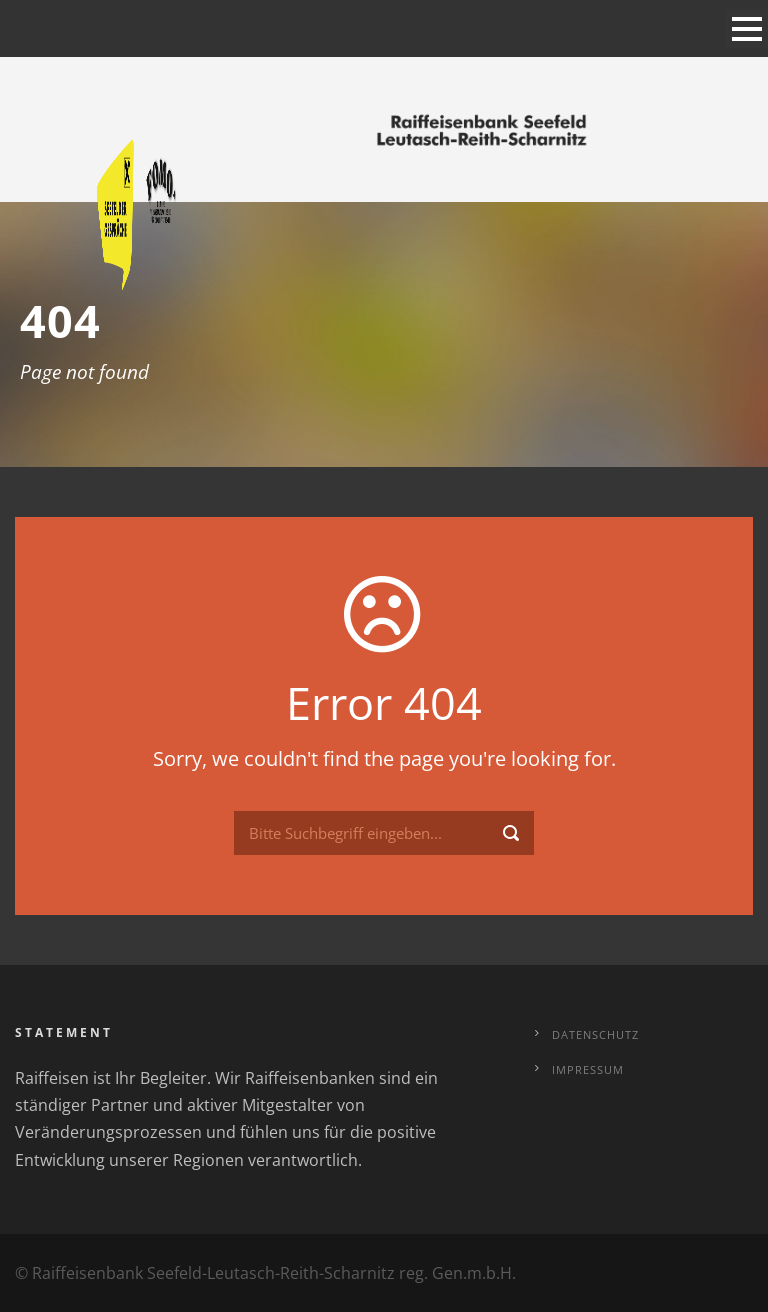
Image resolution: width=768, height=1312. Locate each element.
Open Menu (746, 28)
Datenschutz (595, 1034)
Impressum (588, 1069)
